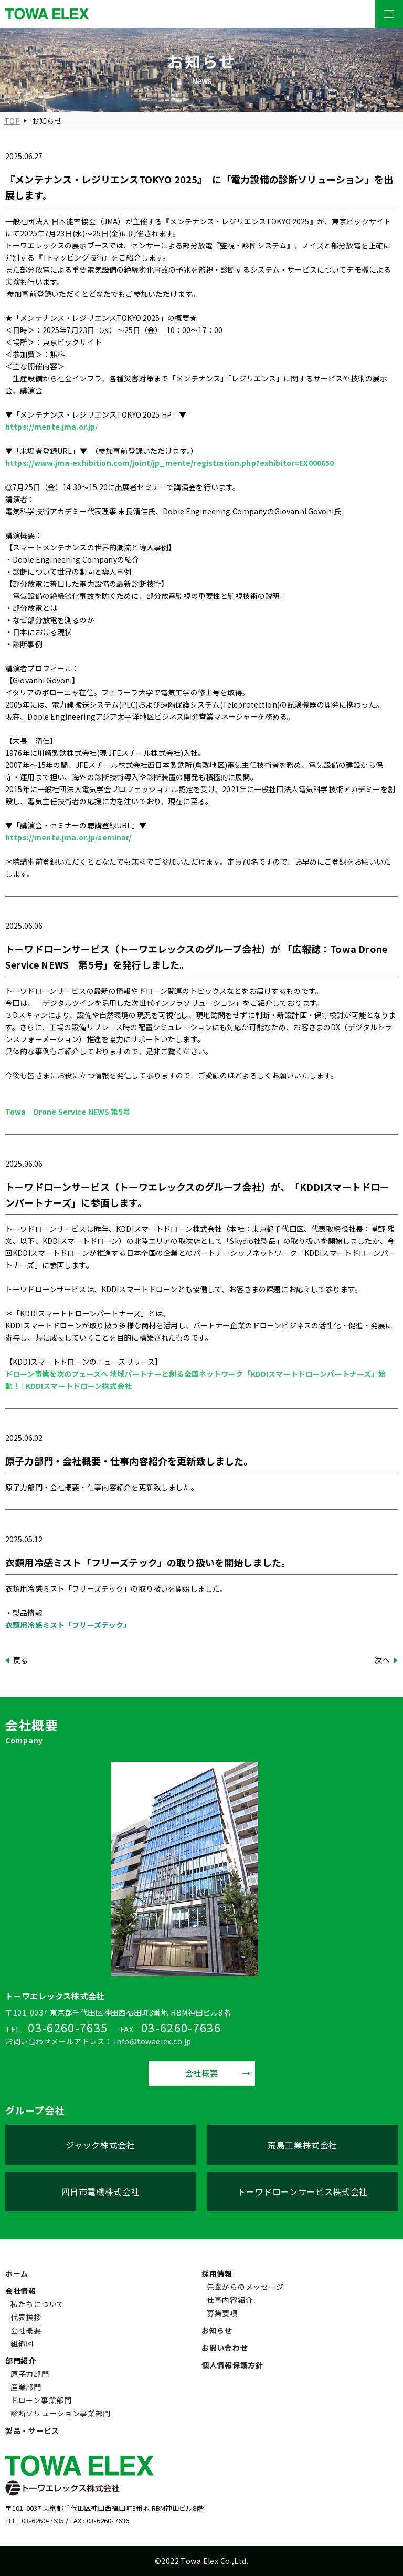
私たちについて (37, 2304)
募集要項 (222, 2313)
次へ (382, 1660)
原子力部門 (29, 2374)
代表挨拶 (25, 2317)
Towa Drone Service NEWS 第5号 (67, 1111)
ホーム (16, 2273)
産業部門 (25, 2387)
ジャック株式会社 (100, 2144)
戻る (20, 1660)
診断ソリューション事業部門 (60, 2413)
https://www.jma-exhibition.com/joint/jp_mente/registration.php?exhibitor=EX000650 (169, 463)
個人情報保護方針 (232, 2365)
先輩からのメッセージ (245, 2286)
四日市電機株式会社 (100, 2191)
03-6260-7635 (68, 2027)
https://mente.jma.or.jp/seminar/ (68, 837)
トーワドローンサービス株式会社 (302, 2191)
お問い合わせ (225, 2347)
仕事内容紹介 (230, 2299)
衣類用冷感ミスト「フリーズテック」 (68, 1624)
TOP (12, 121)
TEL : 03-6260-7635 (34, 2521)
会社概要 (201, 2073)
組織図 (22, 2343)
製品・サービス (32, 2430)
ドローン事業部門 (41, 2400)
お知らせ (217, 2330)
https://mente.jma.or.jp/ (51, 426)
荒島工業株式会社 (302, 2144)
